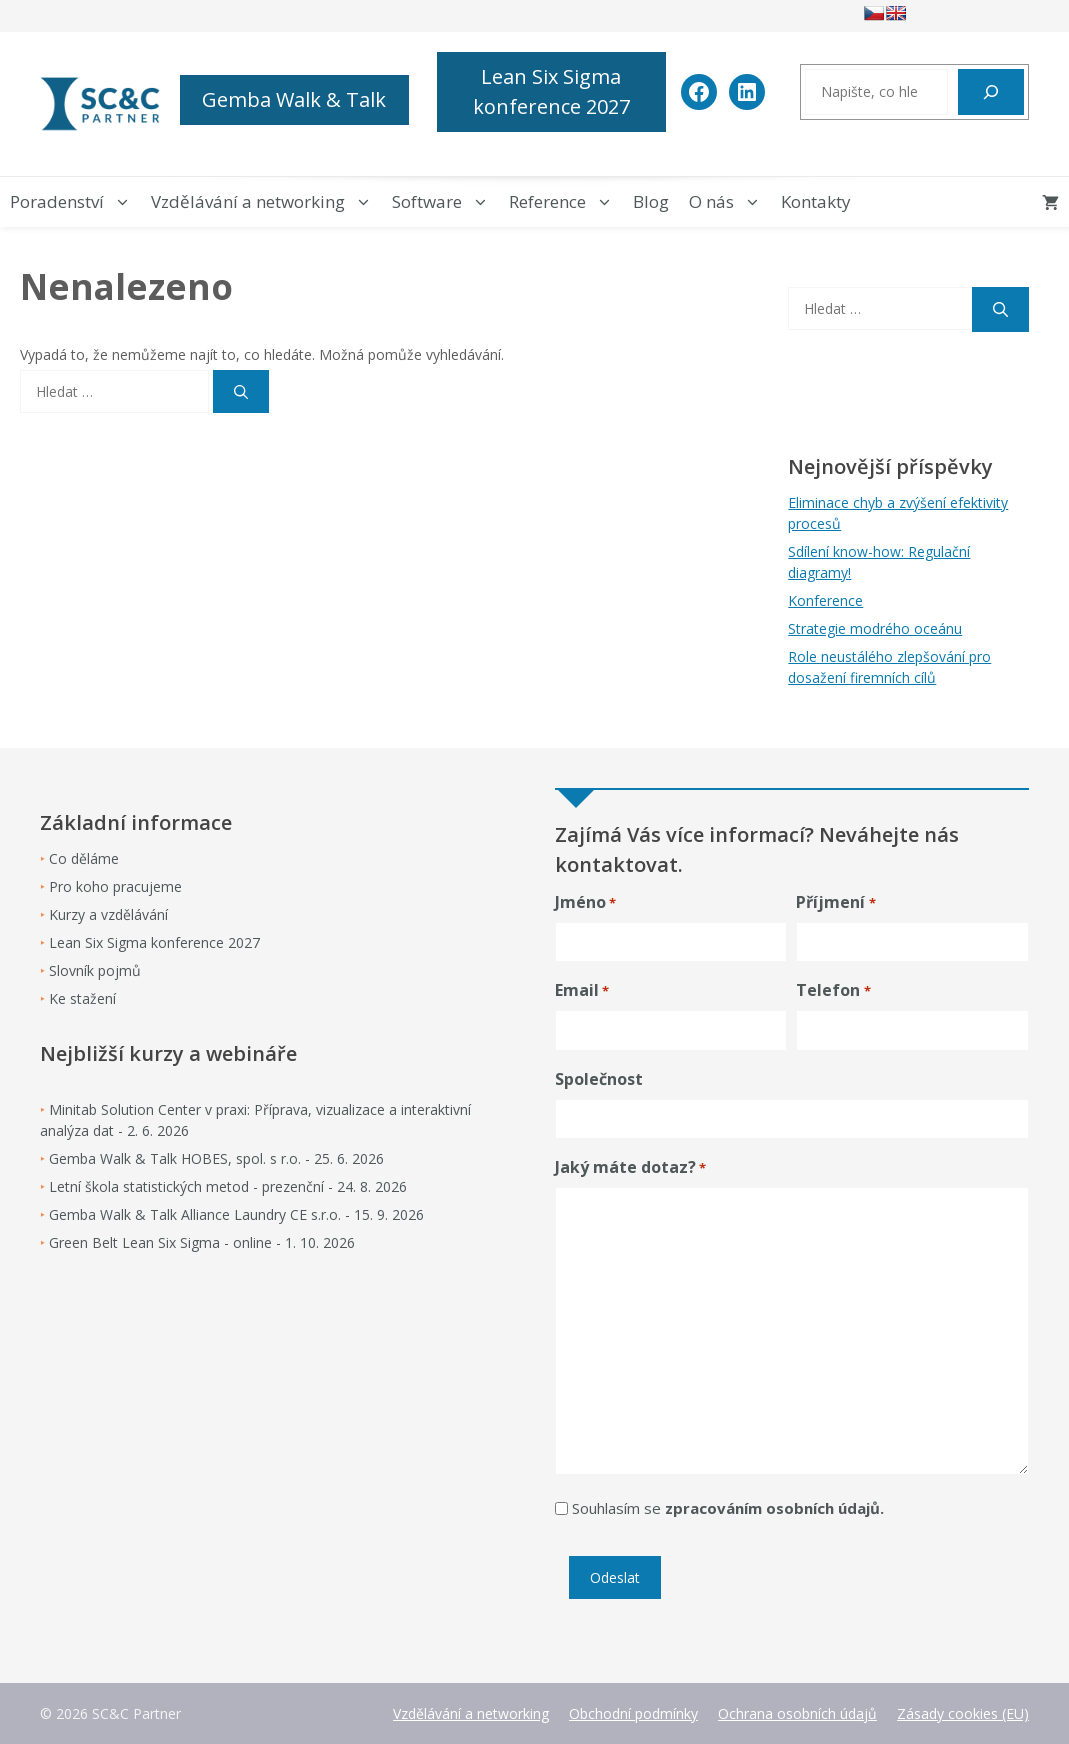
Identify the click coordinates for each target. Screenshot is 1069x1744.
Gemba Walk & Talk (294, 99)
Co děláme (84, 858)
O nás (730, 202)
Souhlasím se (728, 1508)
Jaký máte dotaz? (630, 1167)
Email (582, 990)
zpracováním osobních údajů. (774, 1508)
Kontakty (816, 201)
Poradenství (75, 202)
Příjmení (835, 902)
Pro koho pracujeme (115, 886)
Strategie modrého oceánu (875, 628)
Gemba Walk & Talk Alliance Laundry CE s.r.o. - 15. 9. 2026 (236, 1214)
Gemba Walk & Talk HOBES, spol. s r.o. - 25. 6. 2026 (216, 1158)
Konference (825, 600)
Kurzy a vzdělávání (108, 914)
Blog (651, 201)
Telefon (833, 990)
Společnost (599, 1079)
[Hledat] (991, 92)
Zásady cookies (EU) (963, 1713)
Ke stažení (82, 998)
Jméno (585, 902)
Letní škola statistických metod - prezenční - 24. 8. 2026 (228, 1186)
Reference (566, 202)
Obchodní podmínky (633, 1713)
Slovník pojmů (95, 970)
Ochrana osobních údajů (797, 1713)
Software (445, 202)
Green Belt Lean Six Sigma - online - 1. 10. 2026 (202, 1242)
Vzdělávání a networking (266, 202)
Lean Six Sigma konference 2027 (551, 91)
